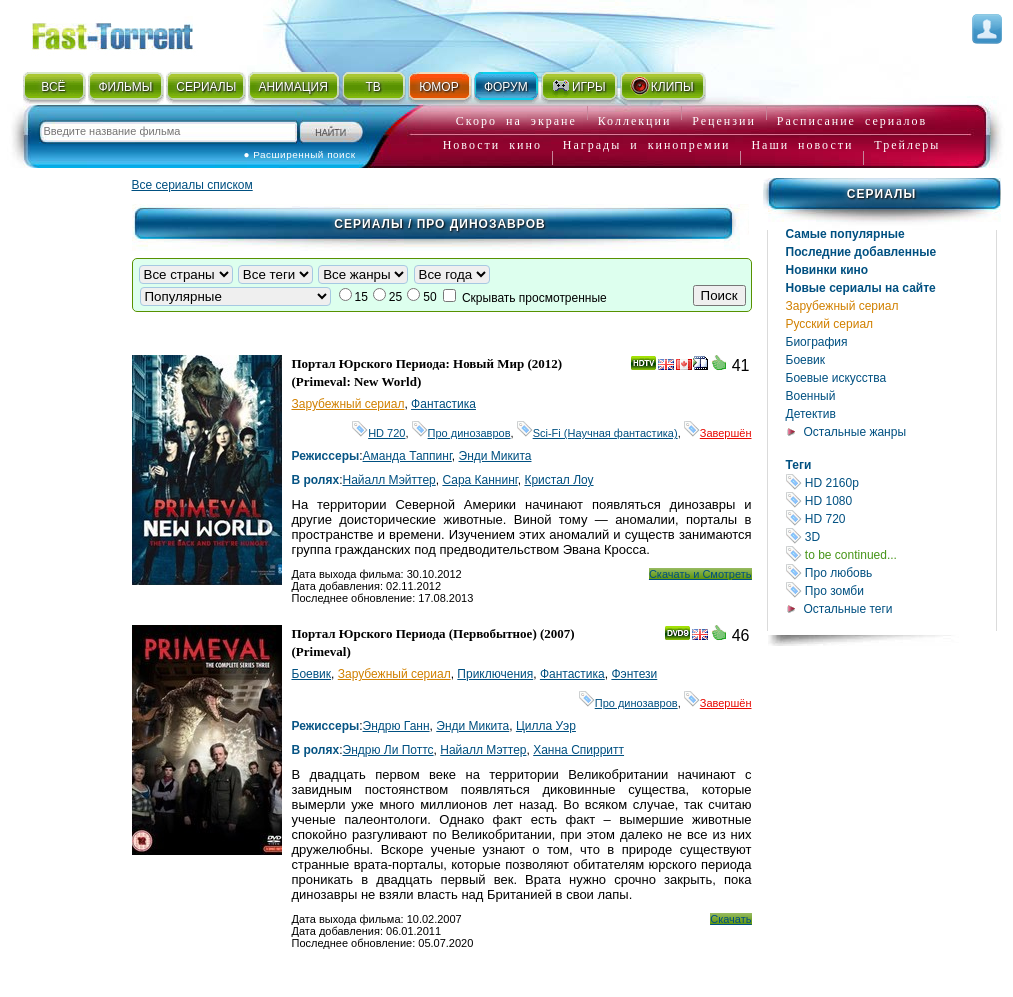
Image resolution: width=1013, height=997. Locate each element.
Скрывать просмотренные (534, 298)
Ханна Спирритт (578, 750)
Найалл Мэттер (483, 750)
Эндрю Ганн (396, 726)
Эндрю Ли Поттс (388, 750)
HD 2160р (891, 482)
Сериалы (881, 194)
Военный (811, 396)
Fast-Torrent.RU (132, 32)
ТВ (372, 87)
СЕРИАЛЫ (206, 87)
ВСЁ (53, 87)
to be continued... (891, 554)
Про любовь (891, 572)
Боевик (806, 360)
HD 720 (891, 518)
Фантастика (443, 404)
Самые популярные (845, 234)
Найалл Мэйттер (389, 480)
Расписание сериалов (852, 121)
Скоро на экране (516, 121)
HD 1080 (891, 500)
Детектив (811, 414)
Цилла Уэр (546, 726)
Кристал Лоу (558, 480)
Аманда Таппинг (407, 456)
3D (891, 536)
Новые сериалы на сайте (861, 288)
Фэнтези (634, 674)
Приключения (495, 674)
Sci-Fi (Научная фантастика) (597, 433)
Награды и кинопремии (647, 145)
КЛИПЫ (662, 86)
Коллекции (635, 121)
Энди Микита (495, 456)
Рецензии (724, 121)
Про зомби (891, 590)
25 (395, 297)
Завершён (718, 433)
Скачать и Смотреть (700, 574)
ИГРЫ (578, 86)
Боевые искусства (836, 378)
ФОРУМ (506, 87)
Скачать (730, 919)
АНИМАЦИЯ (292, 87)
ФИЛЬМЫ (125, 87)
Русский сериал (830, 324)
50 (429, 297)
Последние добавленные (861, 252)
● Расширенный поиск (300, 154)
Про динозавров (461, 433)
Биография (817, 342)
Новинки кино (827, 270)
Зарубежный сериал (842, 306)
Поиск (719, 295)
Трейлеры (907, 145)
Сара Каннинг (479, 480)
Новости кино (492, 145)
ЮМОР (438, 87)
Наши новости (802, 145)
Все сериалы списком (192, 185)
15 (361, 297)
